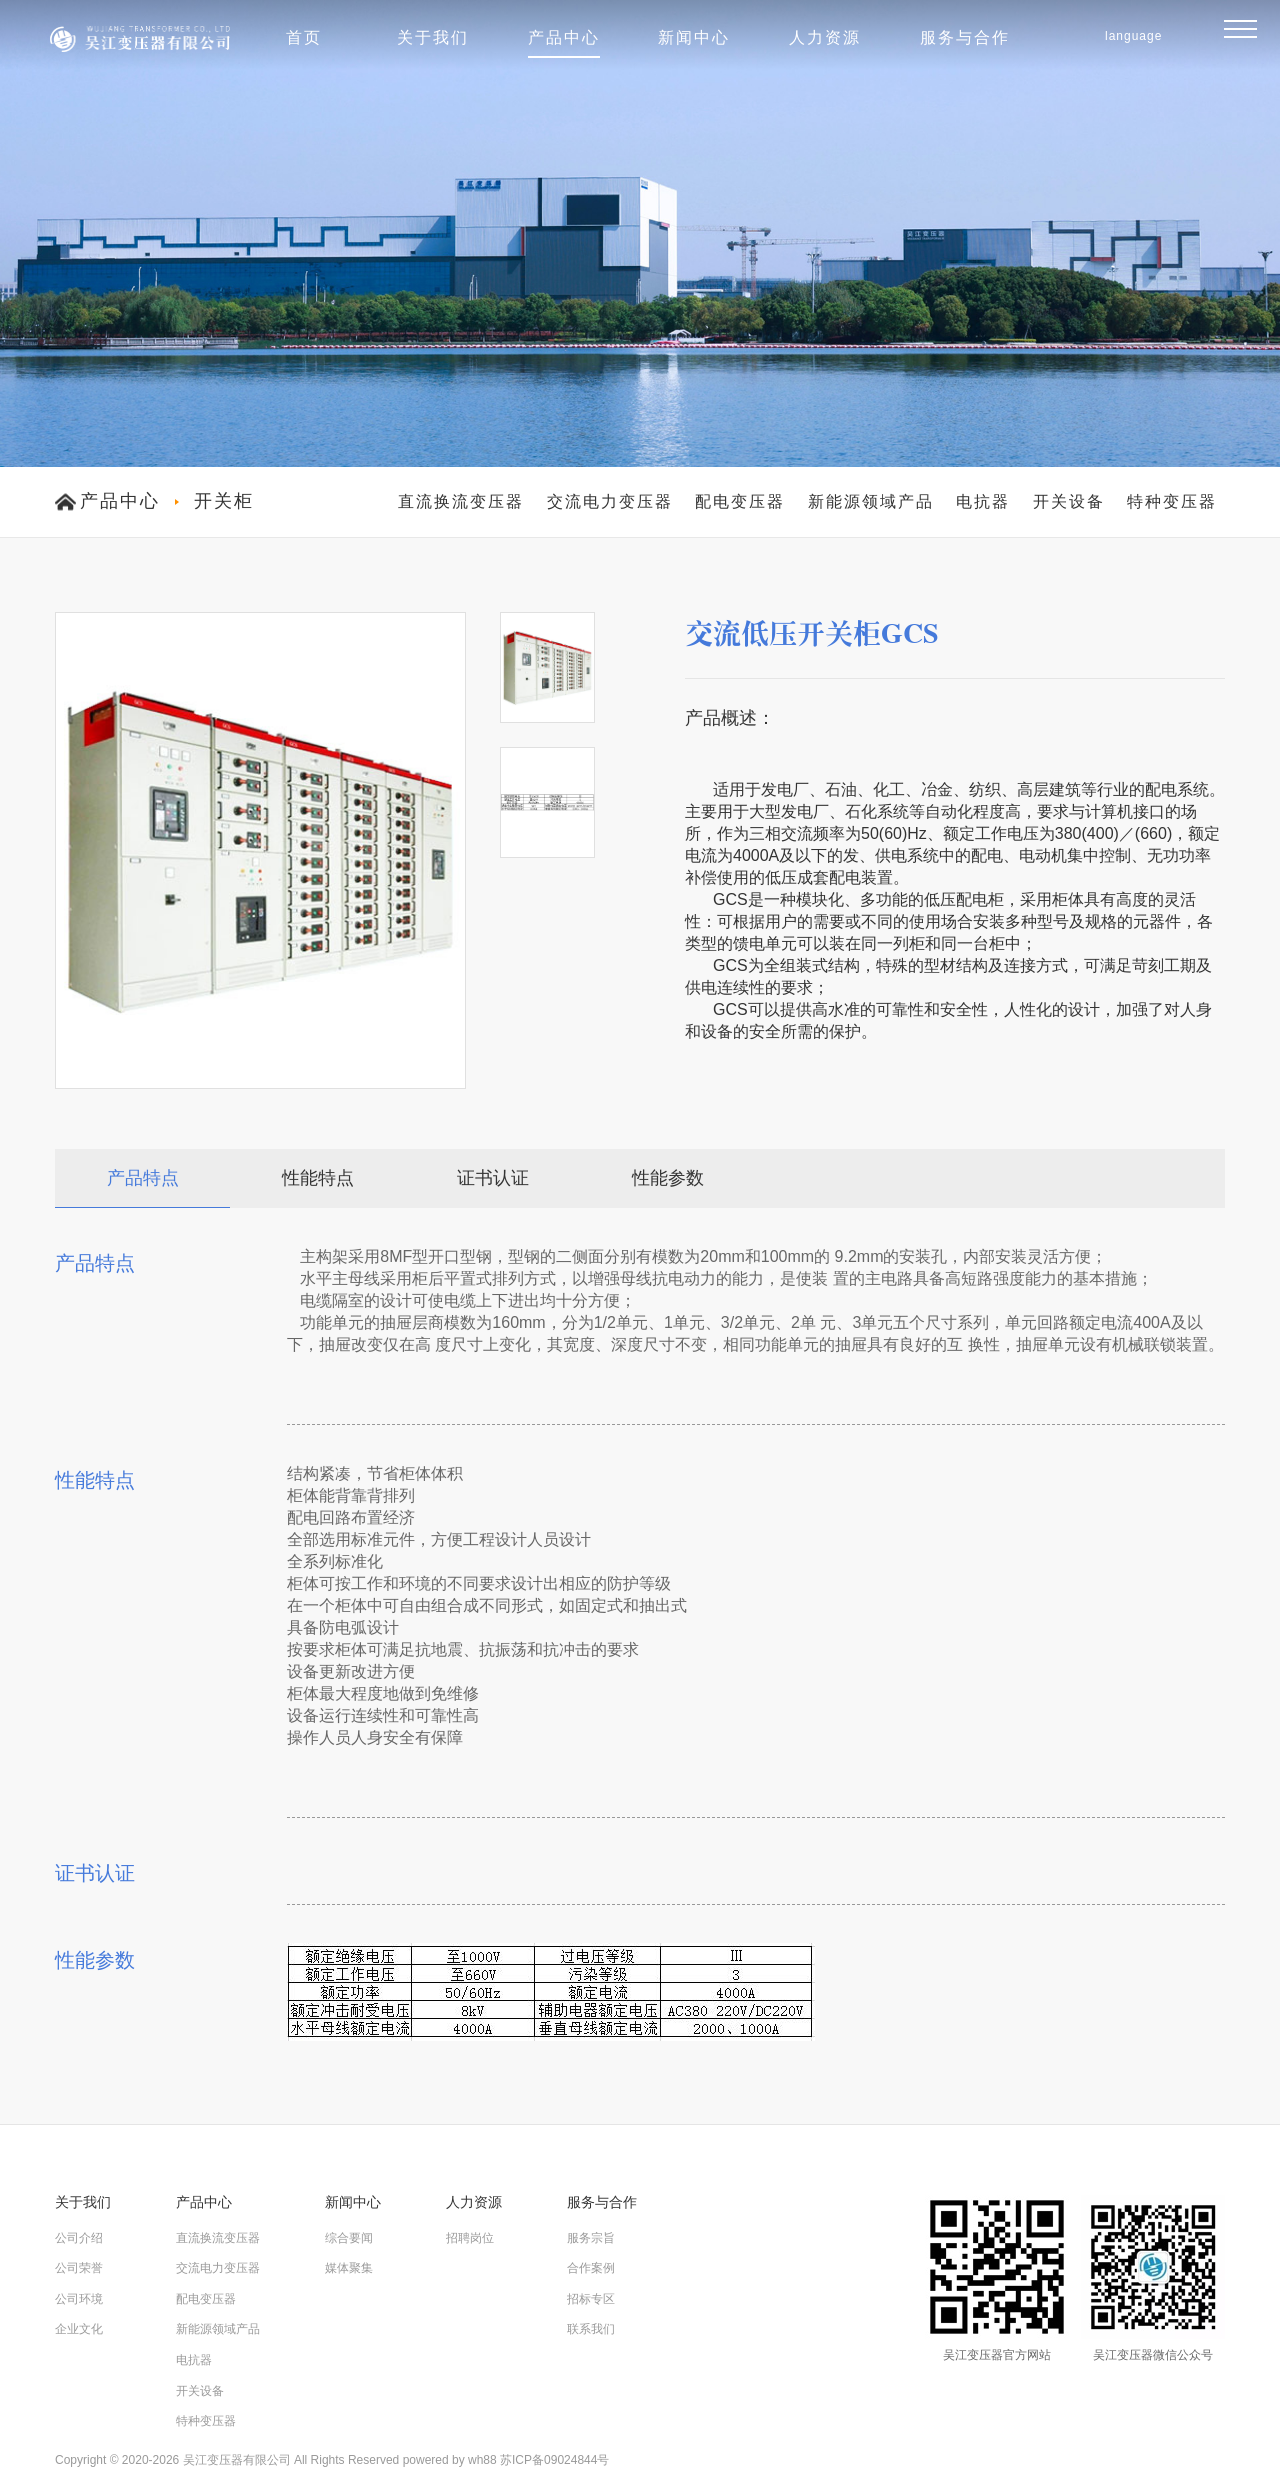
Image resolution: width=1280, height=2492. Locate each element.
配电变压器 (740, 501)
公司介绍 (79, 2238)
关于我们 (433, 37)
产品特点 (143, 1178)
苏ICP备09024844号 (554, 2460)
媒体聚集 (349, 2268)
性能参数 (668, 1178)
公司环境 (79, 2299)
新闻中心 (694, 37)
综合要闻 (349, 2238)
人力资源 (825, 37)
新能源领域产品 (871, 501)
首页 (304, 37)
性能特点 (318, 1178)
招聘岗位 (470, 2238)
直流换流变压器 (461, 501)
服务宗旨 (591, 2238)
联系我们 (591, 2329)
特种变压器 (1172, 501)
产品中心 (564, 37)
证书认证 (493, 1178)
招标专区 (591, 2299)
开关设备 (1069, 501)
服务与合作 (965, 37)
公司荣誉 (79, 2268)
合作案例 (591, 2268)
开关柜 (224, 501)
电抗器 (983, 501)
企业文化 (79, 2329)
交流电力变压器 (610, 501)
